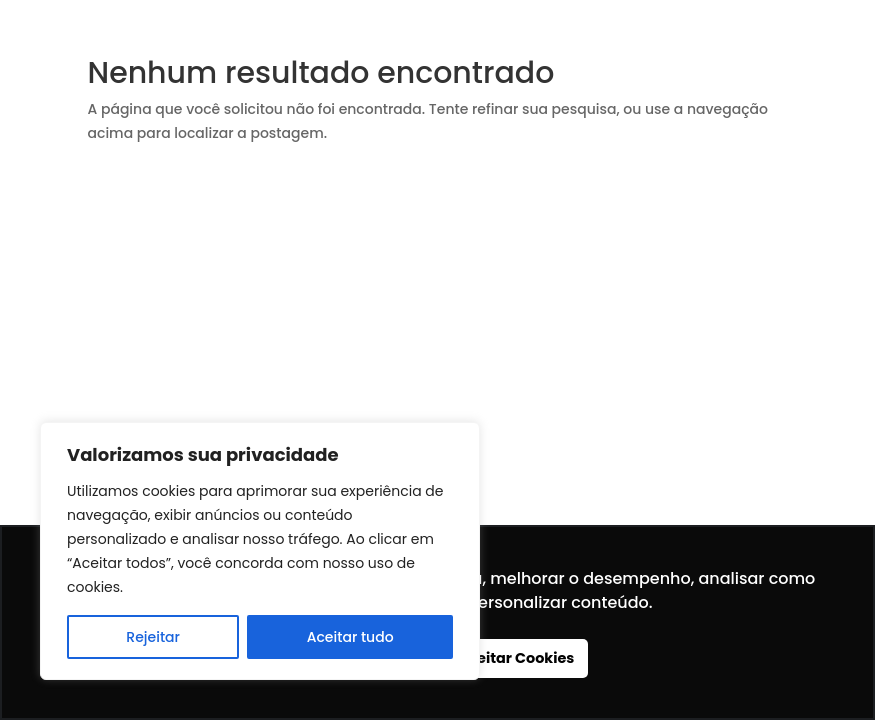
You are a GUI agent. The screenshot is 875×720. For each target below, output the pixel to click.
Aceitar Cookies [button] (516, 658)
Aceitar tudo (350, 637)
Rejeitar (153, 637)
